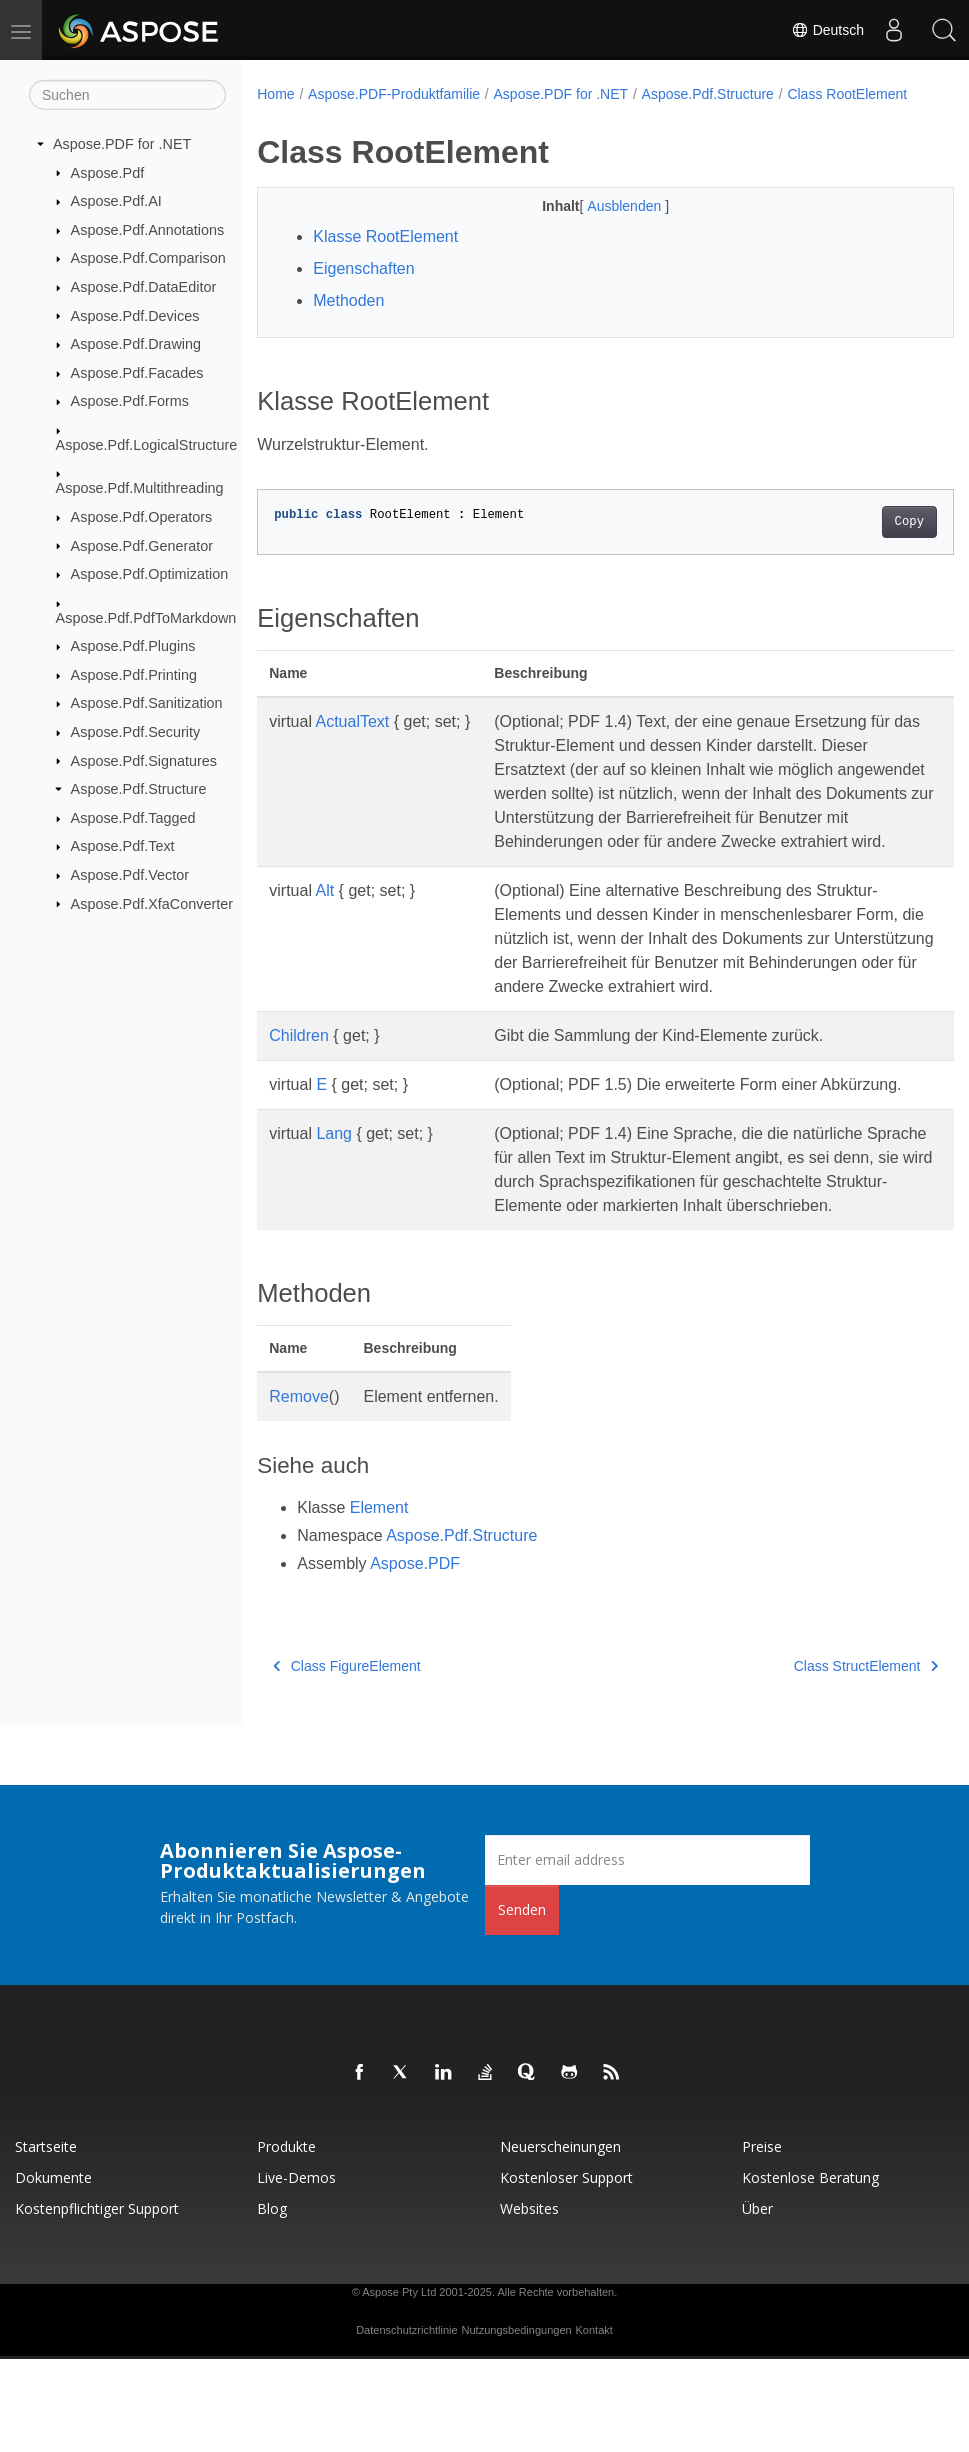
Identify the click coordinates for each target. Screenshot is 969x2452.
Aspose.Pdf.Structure (139, 789)
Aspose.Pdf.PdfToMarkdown (146, 617)
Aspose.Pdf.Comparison (148, 258)
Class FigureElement (346, 1759)
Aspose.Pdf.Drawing (136, 344)
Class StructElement (817, 1759)
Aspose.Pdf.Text (123, 846)
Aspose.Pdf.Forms (130, 401)
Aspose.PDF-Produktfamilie (394, 94)
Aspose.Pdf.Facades (137, 373)
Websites (529, 2301)
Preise (762, 2239)
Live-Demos (296, 2270)
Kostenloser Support (566, 2270)
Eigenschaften (363, 289)
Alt (325, 935)
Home (275, 94)
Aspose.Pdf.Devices (135, 315)
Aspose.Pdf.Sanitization (147, 703)
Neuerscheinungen (560, 2239)
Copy (860, 543)
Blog (272, 2301)
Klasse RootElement (385, 257)
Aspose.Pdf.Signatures (144, 760)
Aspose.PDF (415, 1656)
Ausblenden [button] (602, 227)
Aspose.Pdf (108, 172)
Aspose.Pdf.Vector (130, 875)
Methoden (348, 321)
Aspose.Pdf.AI (116, 201)
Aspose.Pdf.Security (136, 732)
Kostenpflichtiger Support (97, 2301)
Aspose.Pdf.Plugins (133, 646)
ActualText (353, 742)
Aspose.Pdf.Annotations (148, 230)
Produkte (286, 2239)
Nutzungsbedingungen (517, 2423)
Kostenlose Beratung (810, 2270)
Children (299, 1080)
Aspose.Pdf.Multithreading (140, 488)
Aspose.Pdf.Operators (142, 517)
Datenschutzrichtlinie (407, 2423)
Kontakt (594, 2423)
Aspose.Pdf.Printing (134, 675)
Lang (334, 1202)
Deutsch (827, 30)
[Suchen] (127, 95)
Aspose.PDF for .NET (122, 144)
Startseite (46, 2239)
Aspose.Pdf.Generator (142, 545)
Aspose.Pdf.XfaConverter (152, 903)
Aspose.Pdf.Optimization (150, 574)
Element (379, 1600)
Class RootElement (331, 115)
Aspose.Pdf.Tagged (133, 818)
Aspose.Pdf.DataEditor (144, 287)
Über (757, 2301)
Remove (299, 1489)
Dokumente (53, 2270)
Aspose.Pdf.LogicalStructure (147, 445)
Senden (522, 2002)
